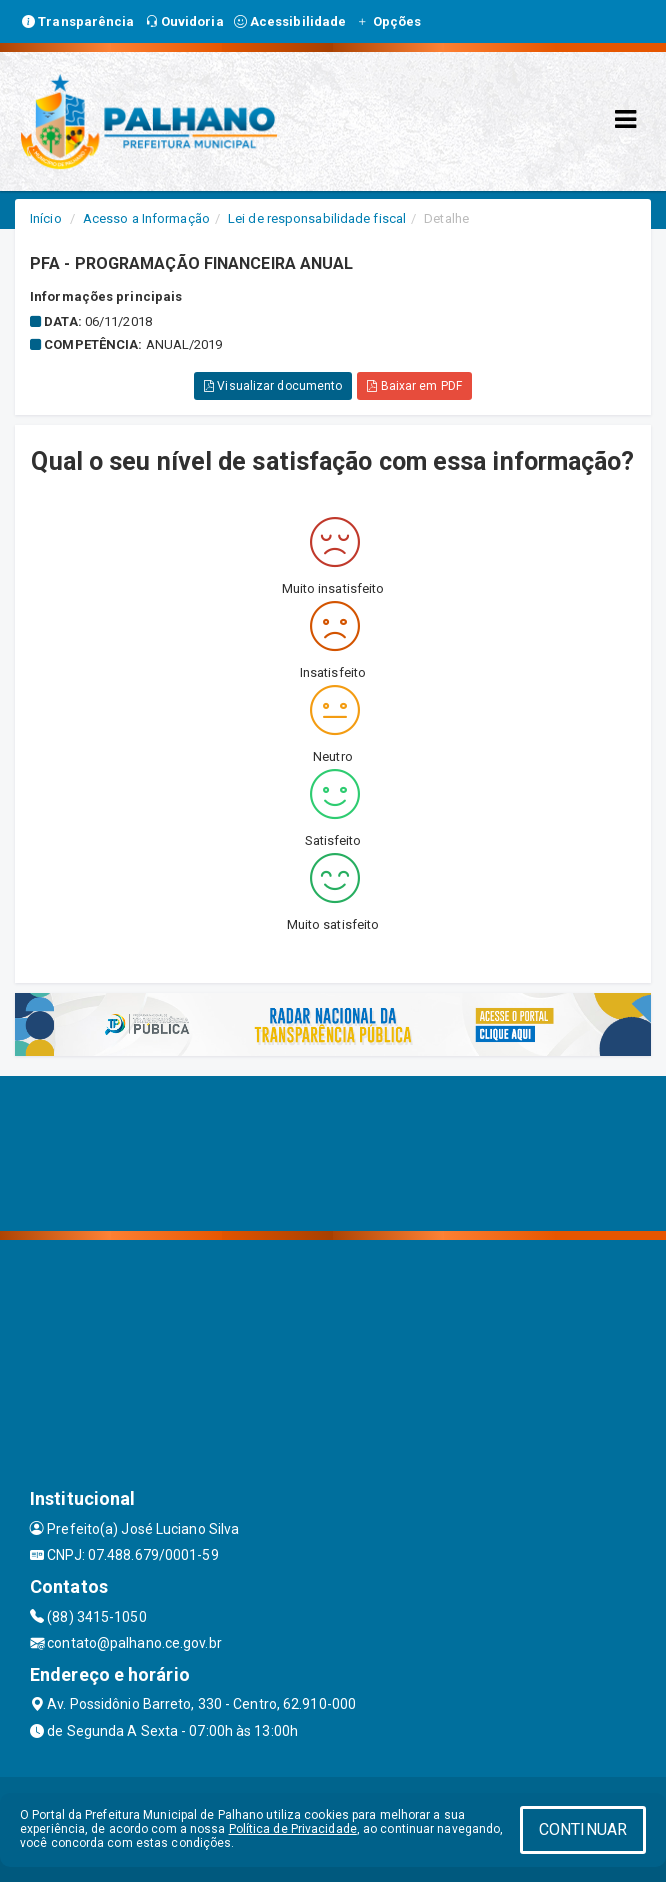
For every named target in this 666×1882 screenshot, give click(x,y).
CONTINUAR (583, 1829)
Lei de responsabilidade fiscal (317, 218)
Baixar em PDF (414, 386)
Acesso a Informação (146, 218)
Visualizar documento (273, 386)
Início (46, 218)
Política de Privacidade (293, 1829)
